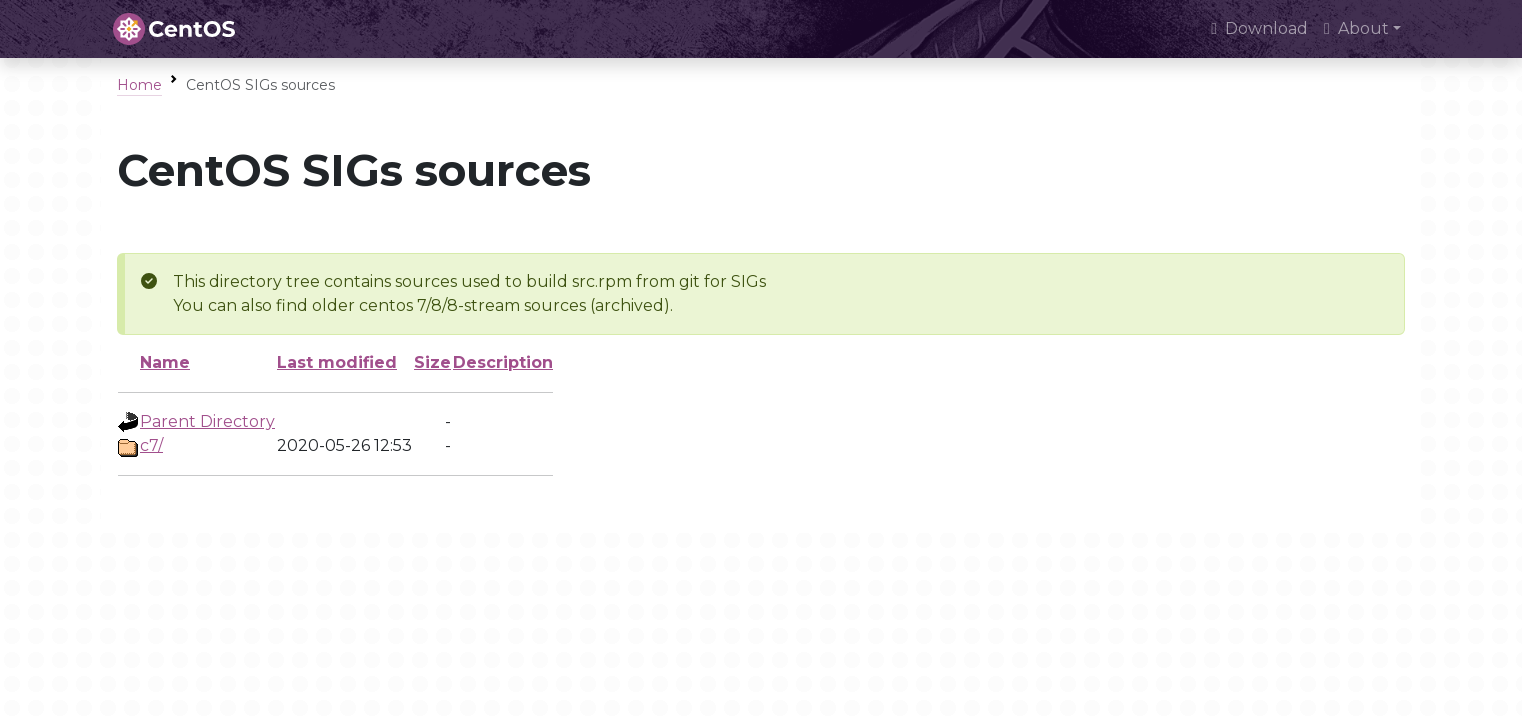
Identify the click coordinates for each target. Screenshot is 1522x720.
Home (139, 85)
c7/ (151, 445)
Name (165, 362)
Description (503, 362)
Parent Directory (207, 421)
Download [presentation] (1259, 28)
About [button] (1356, 28)
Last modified (337, 362)
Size (432, 362)
